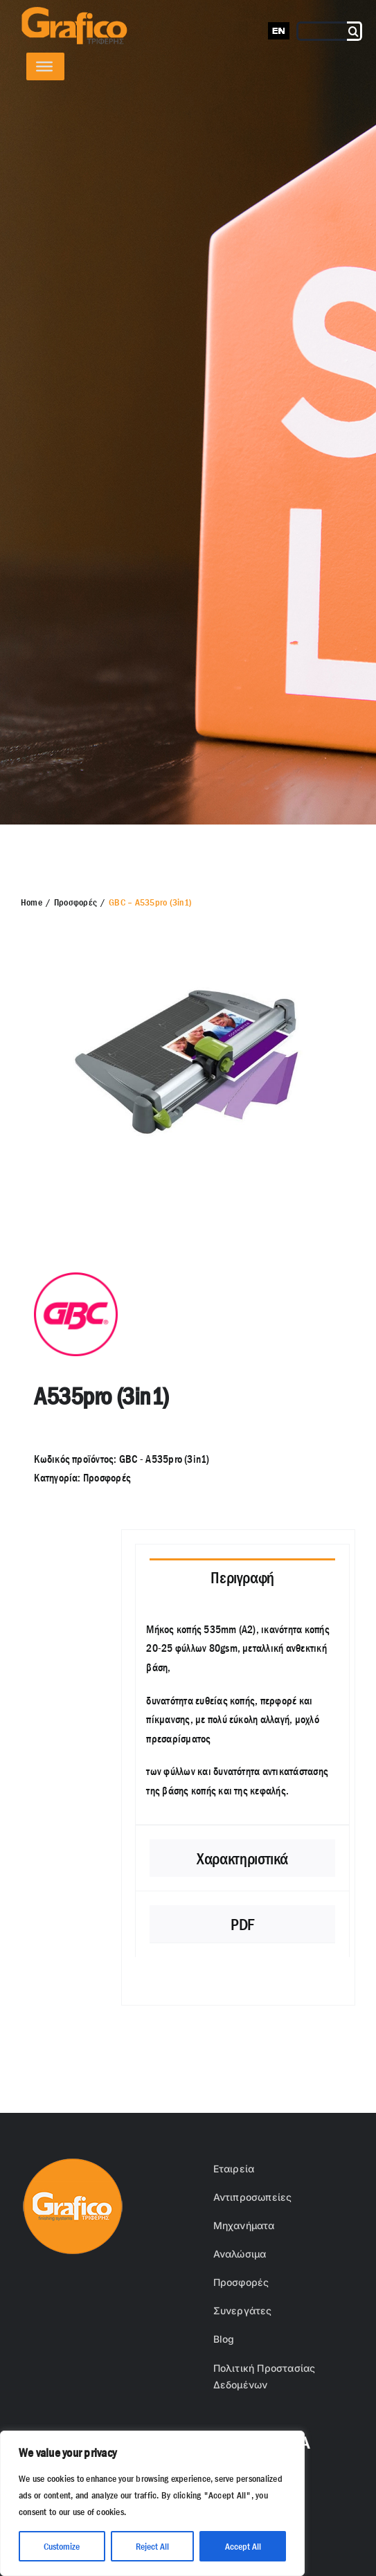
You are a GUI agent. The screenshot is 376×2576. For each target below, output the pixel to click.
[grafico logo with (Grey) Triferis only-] (73, 12)
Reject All (152, 2546)
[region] (152, 2503)
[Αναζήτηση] (354, 31)
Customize (62, 2546)
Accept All (243, 2546)
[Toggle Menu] (44, 66)
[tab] (242, 1577)
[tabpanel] (242, 1717)
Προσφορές (107, 1477)
